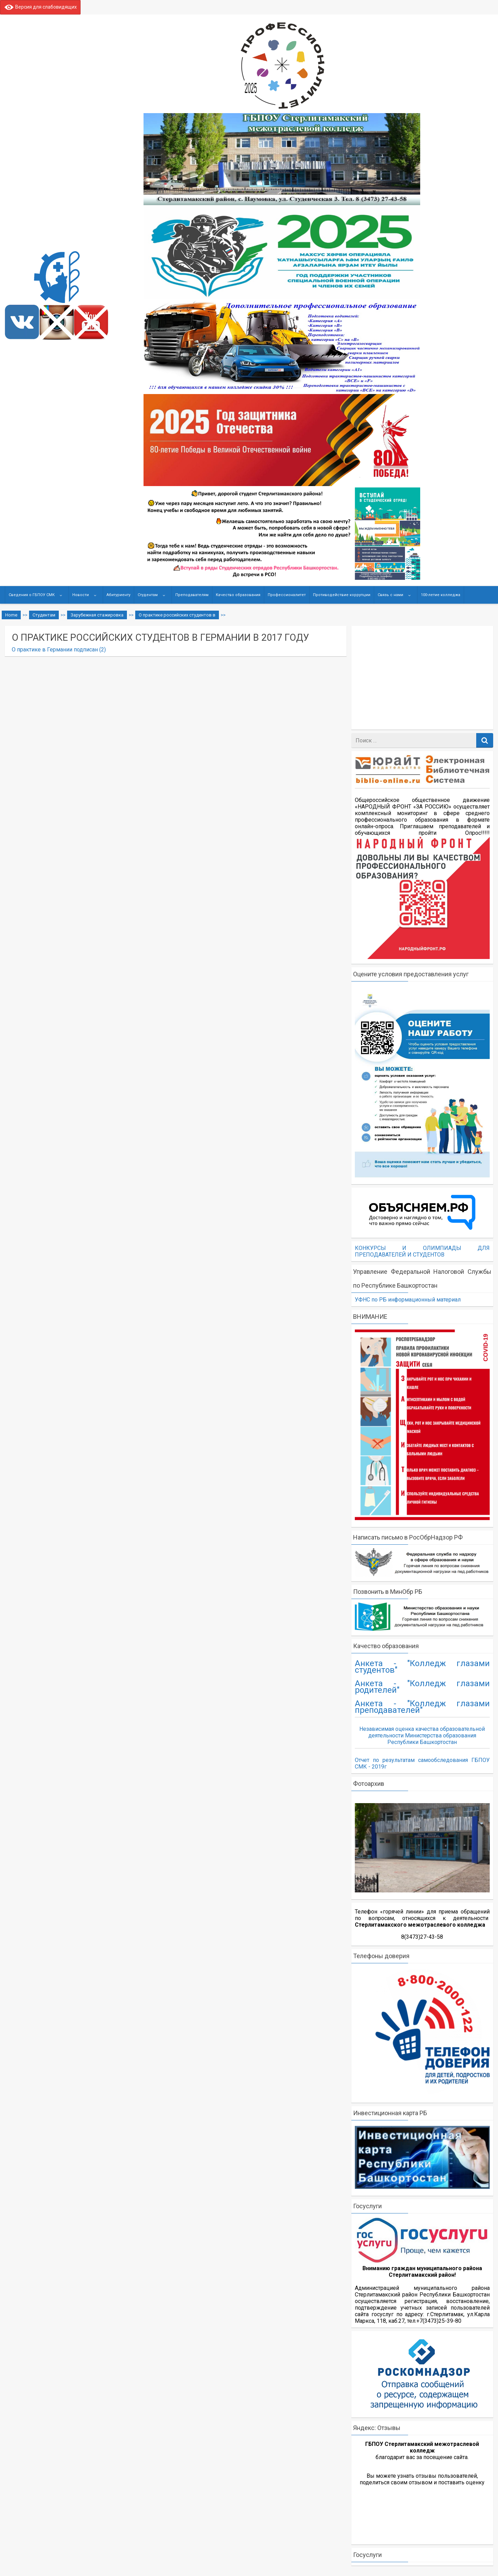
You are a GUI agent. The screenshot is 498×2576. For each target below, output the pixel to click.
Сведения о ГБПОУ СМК (32, 595)
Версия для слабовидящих (40, 7)
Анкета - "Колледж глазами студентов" (422, 1667)
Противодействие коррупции (341, 595)
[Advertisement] (425, 677)
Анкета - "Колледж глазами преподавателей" (422, 1707)
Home (11, 615)
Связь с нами (390, 595)
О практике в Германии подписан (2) (59, 649)
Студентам (148, 595)
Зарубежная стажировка (97, 615)
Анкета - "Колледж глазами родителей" (422, 1687)
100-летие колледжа (440, 595)
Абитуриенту (118, 595)
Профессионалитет (287, 595)
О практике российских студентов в (177, 615)
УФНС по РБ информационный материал (408, 1299)
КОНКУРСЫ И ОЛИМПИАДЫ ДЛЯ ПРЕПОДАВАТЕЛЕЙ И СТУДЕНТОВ (422, 1251)
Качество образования (238, 595)
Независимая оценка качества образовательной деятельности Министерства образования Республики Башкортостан (422, 1735)
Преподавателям (192, 595)
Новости (80, 595)
